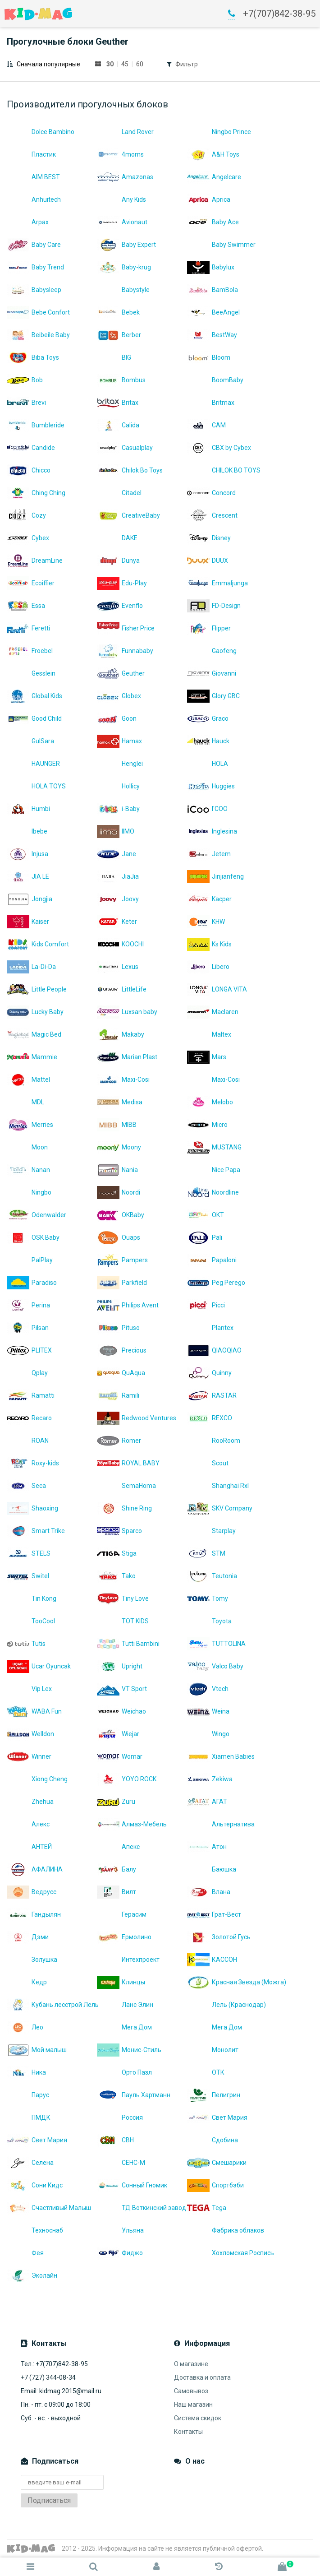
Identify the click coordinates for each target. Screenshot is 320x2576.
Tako (116, 1576)
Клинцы (121, 1982)
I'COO (207, 808)
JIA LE (28, 876)
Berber (119, 335)
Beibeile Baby (38, 335)
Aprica (208, 199)
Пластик (31, 154)
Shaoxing (32, 1508)
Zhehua (30, 1801)
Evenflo (120, 605)
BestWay (212, 335)
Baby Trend (35, 267)
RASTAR (212, 1395)
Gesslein (31, 673)
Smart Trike (36, 1531)
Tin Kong (31, 1598)
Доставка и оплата (202, 2377)
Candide (31, 447)
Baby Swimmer (221, 244)
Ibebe (27, 831)
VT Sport (122, 1688)
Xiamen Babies (221, 1756)
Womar (119, 1756)
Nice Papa (213, 1169)
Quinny (209, 1373)
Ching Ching (36, 493)
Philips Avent (128, 1305)
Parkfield (122, 1282)
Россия (120, 2117)
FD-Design (214, 605)
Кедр (27, 1982)
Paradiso (32, 1282)
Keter (117, 921)
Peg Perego (216, 1282)
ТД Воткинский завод (141, 2207)
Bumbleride (35, 425)
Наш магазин (193, 2404)
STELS (28, 1553)
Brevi (26, 402)
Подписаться (49, 2500)
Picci (206, 1305)
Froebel (30, 650)
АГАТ (207, 1801)
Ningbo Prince (219, 131)
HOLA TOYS (36, 786)
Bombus (121, 380)
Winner (29, 1756)
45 (124, 64)
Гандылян (34, 1914)
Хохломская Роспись (230, 2253)
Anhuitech (34, 199)
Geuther (121, 673)
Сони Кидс (35, 2185)
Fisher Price (126, 628)
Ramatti (31, 1395)
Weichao (121, 1711)
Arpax (28, 222)
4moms (120, 154)
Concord (211, 493)
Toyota (209, 1621)
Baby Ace (213, 222)
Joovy (118, 899)
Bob (25, 380)
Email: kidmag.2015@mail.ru (61, 2391)
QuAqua (121, 1373)
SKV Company (219, 1508)
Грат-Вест (214, 1914)
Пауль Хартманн (133, 2095)
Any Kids (121, 199)
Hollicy (118, 786)
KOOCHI (120, 944)
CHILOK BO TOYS (224, 470)
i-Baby (118, 808)
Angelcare (214, 177)
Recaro (29, 1418)
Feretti (28, 628)
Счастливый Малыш (49, 2207)
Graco (208, 718)
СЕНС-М (121, 2162)
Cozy (26, 515)
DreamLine (35, 560)
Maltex (209, 1034)
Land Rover (125, 131)
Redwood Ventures (136, 1418)
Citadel (119, 493)
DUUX (207, 560)
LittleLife (121, 989)
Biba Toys (33, 357)
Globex (119, 696)
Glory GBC (213, 696)
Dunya (118, 560)
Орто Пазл (124, 2072)
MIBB (117, 1124)
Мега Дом (124, 2027)
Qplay (27, 1373)
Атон (207, 1846)
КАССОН (212, 1959)
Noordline (213, 1192)
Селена (30, 2162)
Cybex (28, 538)
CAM (206, 425)
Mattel (28, 1079)
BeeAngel (213, 312)
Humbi (28, 808)
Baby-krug (124, 267)
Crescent (212, 515)
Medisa (119, 1102)
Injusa (27, 854)
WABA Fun (34, 1711)
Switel (28, 1576)
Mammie (32, 1057)
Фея (25, 2253)
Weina (208, 1711)
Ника (26, 2072)
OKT (205, 1215)
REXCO (209, 1418)
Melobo (210, 1102)
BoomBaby (215, 380)
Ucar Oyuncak (39, 1666)
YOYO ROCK (126, 1779)
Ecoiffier (31, 583)
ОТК (205, 2072)
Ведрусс (31, 1892)
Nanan (28, 1169)
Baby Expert (126, 244)
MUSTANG (214, 1147)
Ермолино (124, 1937)
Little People (37, 989)
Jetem (209, 854)
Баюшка (211, 1869)
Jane (116, 854)
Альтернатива (221, 1824)
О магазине (191, 2364)
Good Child (34, 718)
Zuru (116, 1801)
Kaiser (28, 921)
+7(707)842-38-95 (279, 13)
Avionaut (122, 222)
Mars (206, 1057)
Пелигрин (213, 2095)
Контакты (188, 2431)
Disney (209, 538)
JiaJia (118, 876)
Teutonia (212, 1576)
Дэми (28, 1937)
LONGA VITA (217, 989)
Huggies (211, 786)
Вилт (116, 1892)
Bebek (118, 312)
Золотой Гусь (219, 1937)
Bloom (208, 357)
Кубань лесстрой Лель (52, 2004)
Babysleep (34, 289)
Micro (207, 1124)
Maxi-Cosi (123, 1079)
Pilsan (28, 1327)
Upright (119, 1666)
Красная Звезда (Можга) (232, 1982)
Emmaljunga (217, 583)
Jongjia (29, 899)
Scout (208, 1463)
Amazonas (125, 177)
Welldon (30, 1734)
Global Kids (34, 696)
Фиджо (120, 2253)
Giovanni (211, 673)
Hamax (119, 741)
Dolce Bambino (40, 131)
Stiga (117, 1553)
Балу (116, 1869)
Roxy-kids (33, 1463)
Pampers (122, 1260)
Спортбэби (215, 2185)
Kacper (209, 899)
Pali (204, 1237)
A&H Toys (213, 154)
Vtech (208, 1688)
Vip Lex (29, 1688)
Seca (26, 1485)
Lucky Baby (35, 1012)
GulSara (30, 741)
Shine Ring (124, 1508)
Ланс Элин (125, 2004)
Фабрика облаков (225, 2230)
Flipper (209, 628)
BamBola (212, 289)
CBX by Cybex (219, 447)
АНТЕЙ (29, 1846)
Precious (121, 1350)
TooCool (31, 1621)
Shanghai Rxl (218, 1485)
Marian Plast (127, 1057)
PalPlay (30, 1260)
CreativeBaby (128, 515)
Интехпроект (128, 1959)
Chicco (28, 470)
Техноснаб (35, 2230)
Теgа (206, 2207)
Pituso (118, 1327)
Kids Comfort (38, 944)
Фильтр (186, 64)
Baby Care (34, 244)
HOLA (207, 763)
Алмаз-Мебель (132, 1824)
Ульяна (120, 2230)
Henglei (120, 763)
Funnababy (125, 650)
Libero (208, 966)
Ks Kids (209, 944)
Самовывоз (191, 2391)
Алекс (28, 1824)
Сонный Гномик (132, 2185)
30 (110, 64)
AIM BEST (33, 177)
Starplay (211, 1531)
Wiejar (118, 1734)
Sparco (119, 1531)
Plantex (210, 1327)
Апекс (118, 1846)
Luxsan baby (127, 1012)
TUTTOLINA (216, 1643)
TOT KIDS (123, 1621)
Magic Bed (34, 1034)
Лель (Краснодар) (226, 2004)
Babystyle (123, 289)
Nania (117, 1169)
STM (206, 1553)
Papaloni (212, 1260)
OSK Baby (33, 1237)
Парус (28, 2095)
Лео (25, 2027)
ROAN (28, 1440)
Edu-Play (122, 583)
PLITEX (29, 1350)
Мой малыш (37, 2050)
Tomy (207, 1598)
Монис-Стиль (129, 2050)
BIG (114, 357)
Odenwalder (36, 1215)
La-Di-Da (31, 966)
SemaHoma (126, 1485)
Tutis (26, 1643)
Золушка (32, 1959)
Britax (117, 402)
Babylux (210, 267)
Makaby (120, 1034)
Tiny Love (123, 1598)
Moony (119, 1147)
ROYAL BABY (128, 1463)
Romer (119, 1440)
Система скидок (197, 2418)
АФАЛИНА (35, 1869)
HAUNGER (33, 763)
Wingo (208, 1734)
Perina (28, 1305)
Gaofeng (212, 650)
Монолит (212, 2050)
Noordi (118, 1192)
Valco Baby (215, 1666)
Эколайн (32, 2275)
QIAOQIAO (214, 1350)
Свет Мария (217, 2117)
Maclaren (212, 1012)
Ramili (118, 1395)
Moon (27, 1147)
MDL (25, 1102)
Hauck (208, 741)
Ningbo (29, 1192)
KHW (206, 921)
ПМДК (28, 2117)
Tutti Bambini (128, 1643)
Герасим (121, 1914)
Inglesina (212, 831)
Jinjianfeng (215, 876)
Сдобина (212, 2140)
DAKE (117, 538)
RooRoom (213, 1440)
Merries (30, 1124)
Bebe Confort (38, 312)
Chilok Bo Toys (130, 470)
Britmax (210, 402)
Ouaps (118, 1237)
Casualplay (125, 447)
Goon (117, 718)
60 (139, 64)
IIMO (115, 831)
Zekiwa (210, 1779)
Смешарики (217, 2162)
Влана (208, 1892)
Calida (118, 425)
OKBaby (120, 1215)
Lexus (117, 966)
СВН (115, 2140)
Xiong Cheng (37, 1779)
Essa (26, 605)
